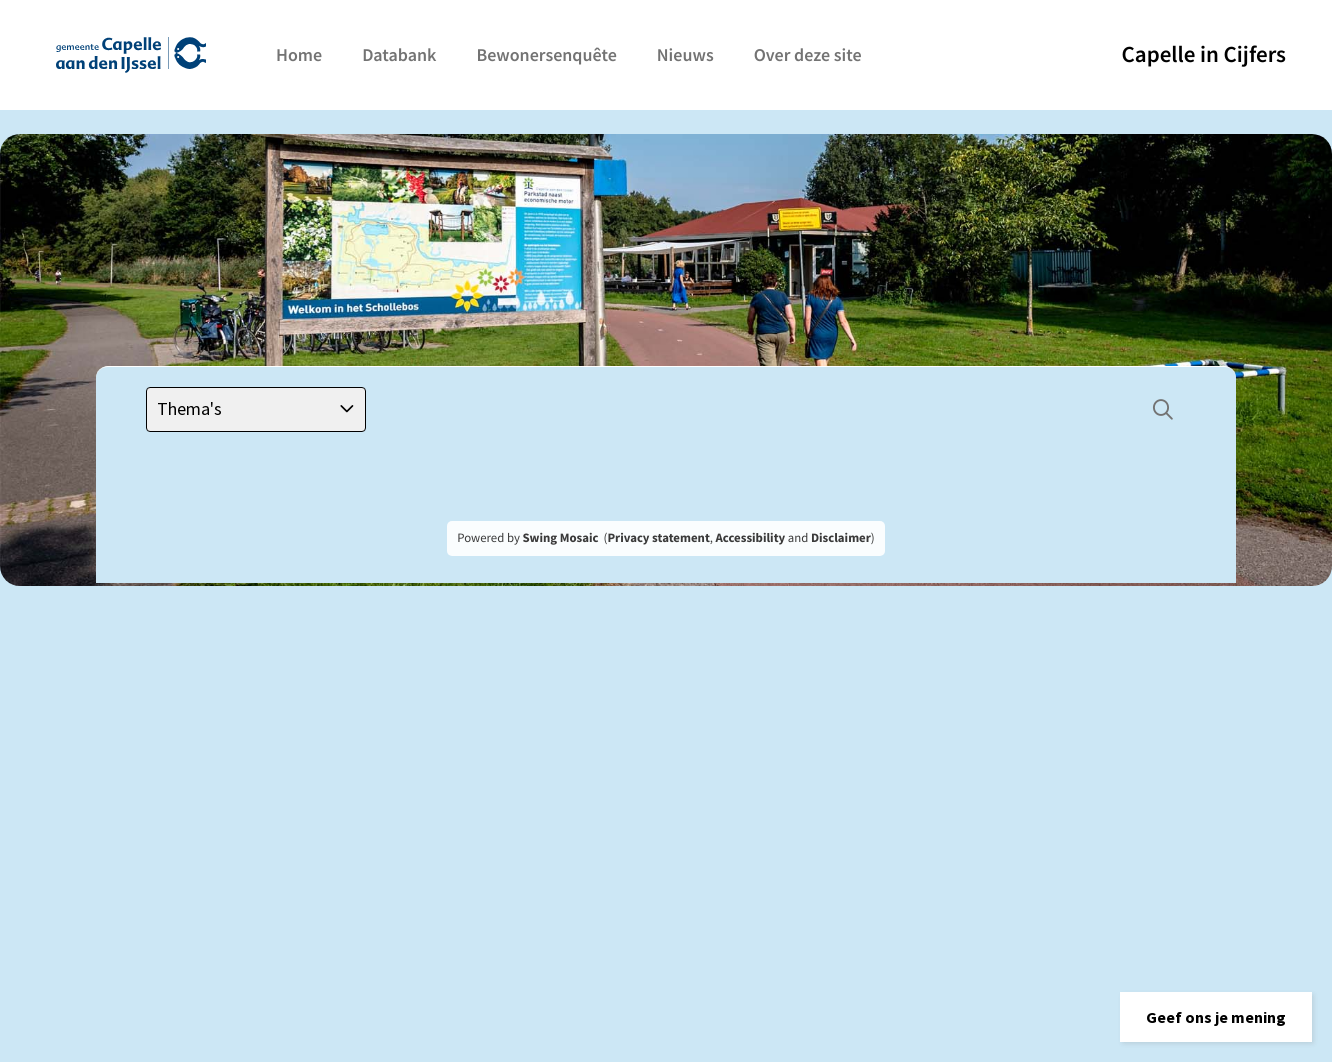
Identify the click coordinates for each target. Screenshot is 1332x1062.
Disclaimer (841, 538)
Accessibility (751, 538)
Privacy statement (658, 538)
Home (299, 54)
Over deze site (808, 54)
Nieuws (685, 54)
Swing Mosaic (560, 538)
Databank (399, 54)
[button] (1216, 1017)
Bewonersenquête (546, 54)
